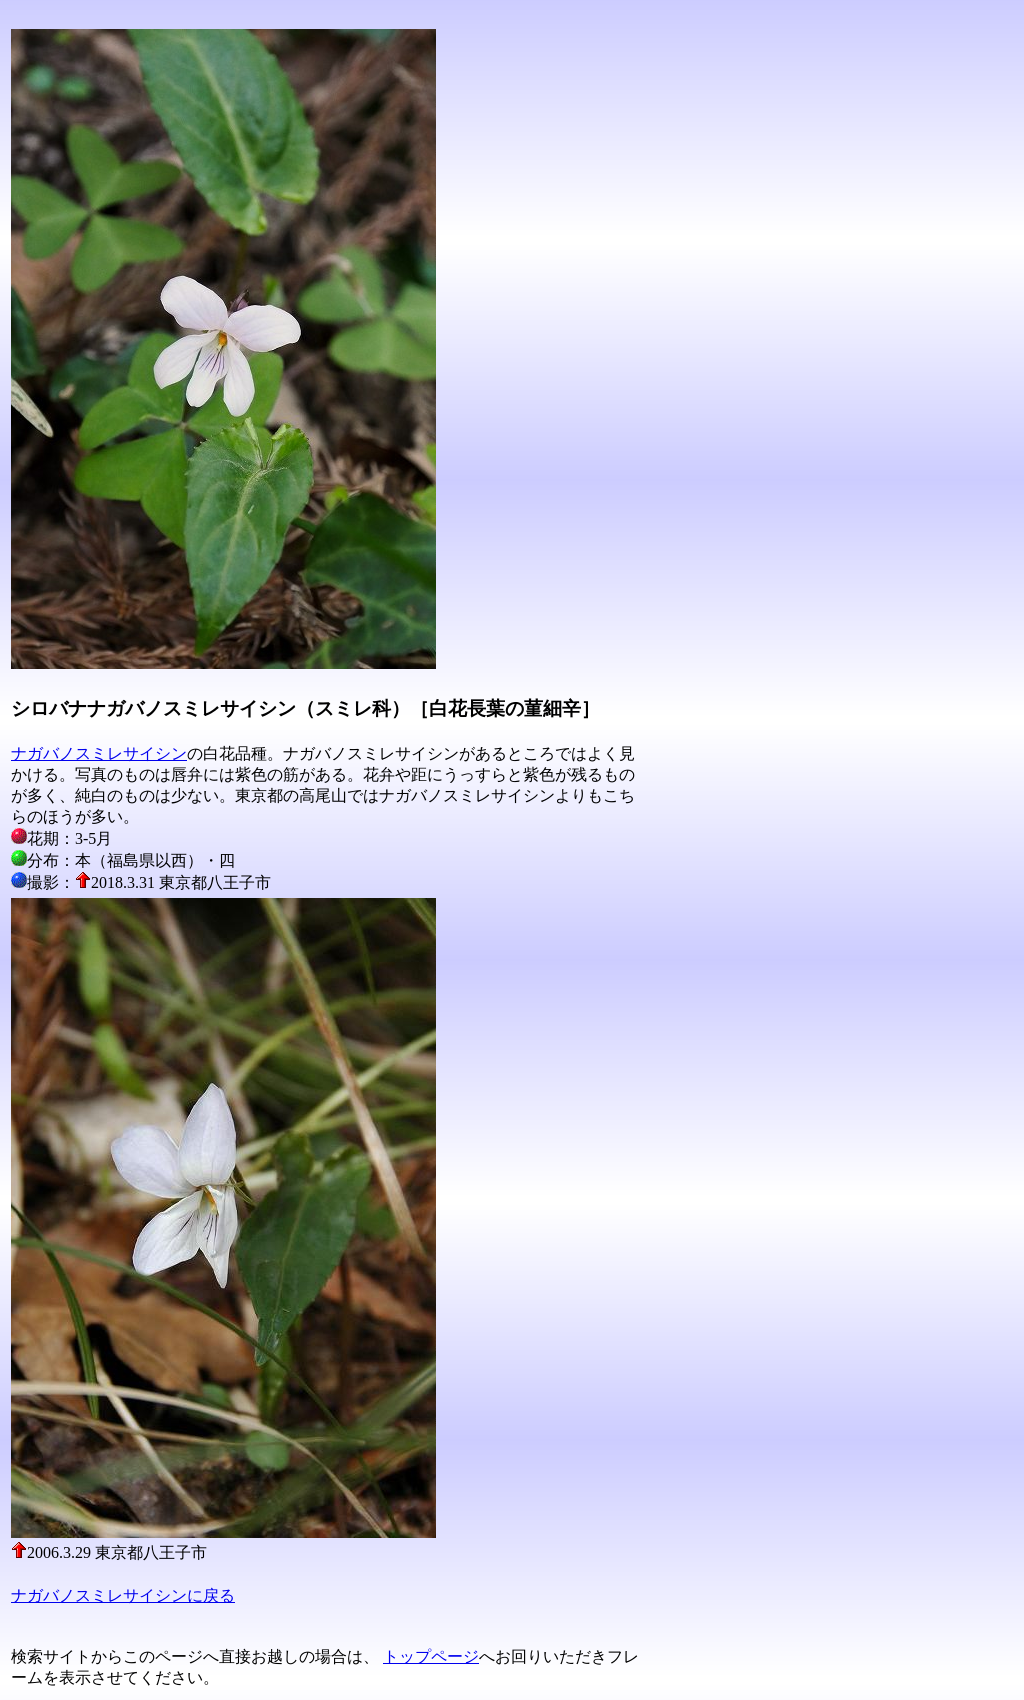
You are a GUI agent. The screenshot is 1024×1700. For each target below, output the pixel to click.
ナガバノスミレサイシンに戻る (123, 1595)
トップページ (431, 1656)
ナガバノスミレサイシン (99, 753)
